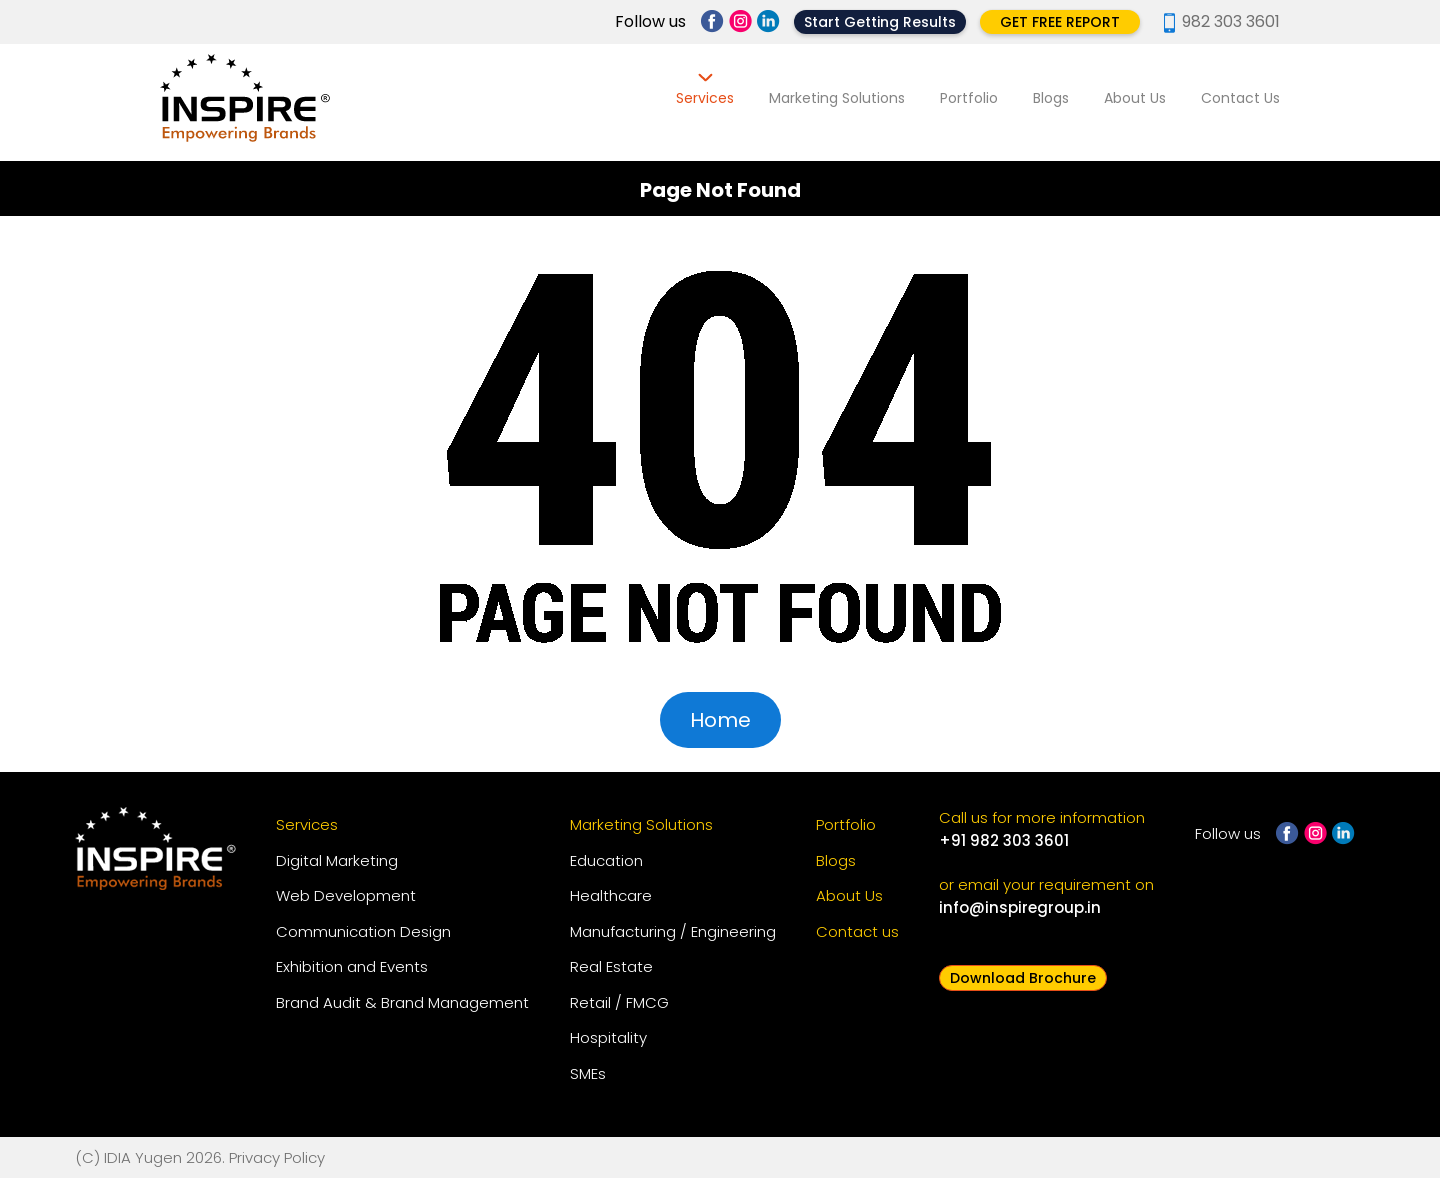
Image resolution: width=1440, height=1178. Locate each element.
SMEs (588, 1073)
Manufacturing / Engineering (673, 931)
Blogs (1051, 98)
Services (705, 98)
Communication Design (363, 931)
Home (720, 720)
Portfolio (969, 98)
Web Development (346, 895)
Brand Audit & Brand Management (402, 1002)
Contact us (857, 931)
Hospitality (608, 1037)
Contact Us (1240, 98)
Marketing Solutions (837, 98)
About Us (1135, 98)
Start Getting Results (880, 22)
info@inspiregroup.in (1020, 907)
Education (606, 860)
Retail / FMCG (619, 1002)
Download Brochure (1023, 978)
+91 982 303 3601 (1004, 840)
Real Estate (611, 966)
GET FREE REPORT (1060, 22)
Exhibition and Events (352, 966)
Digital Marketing (337, 860)
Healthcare (611, 895)
